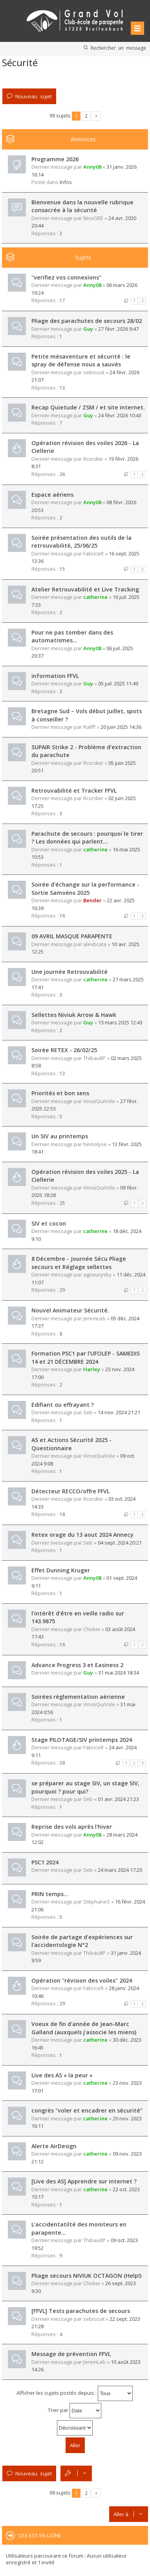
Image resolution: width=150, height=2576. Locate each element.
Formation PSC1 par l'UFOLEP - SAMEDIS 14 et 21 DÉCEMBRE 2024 (85, 1357)
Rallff (89, 726)
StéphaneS (96, 1901)
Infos (66, 182)
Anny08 (92, 166)
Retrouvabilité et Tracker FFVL (74, 790)
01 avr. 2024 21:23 (118, 1799)
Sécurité (20, 62)
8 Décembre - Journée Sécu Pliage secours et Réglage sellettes (78, 1263)
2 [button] (86, 116)
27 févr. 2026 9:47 (118, 328)
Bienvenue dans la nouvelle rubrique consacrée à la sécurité (82, 206)
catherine (95, 596)
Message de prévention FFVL (71, 2354)
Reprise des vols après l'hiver (71, 1826)
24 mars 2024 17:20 (120, 1869)
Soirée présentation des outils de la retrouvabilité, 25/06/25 (81, 542)
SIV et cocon (48, 1223)
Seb (88, 1412)
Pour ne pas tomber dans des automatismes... (72, 636)
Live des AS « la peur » (62, 2075)
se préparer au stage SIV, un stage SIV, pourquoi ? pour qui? (85, 1787)
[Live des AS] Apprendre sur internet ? (84, 2181)
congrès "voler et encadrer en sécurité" (87, 2110)
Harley (91, 1369)
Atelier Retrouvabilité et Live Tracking (85, 589)
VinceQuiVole (99, 1101)
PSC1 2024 (45, 1862)
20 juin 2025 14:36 (121, 726)
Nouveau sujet (33, 96)
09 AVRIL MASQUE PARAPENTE (71, 936)
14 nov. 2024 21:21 (119, 1412)
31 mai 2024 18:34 (118, 1672)
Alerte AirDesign (54, 2146)
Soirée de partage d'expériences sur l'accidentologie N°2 (82, 1941)
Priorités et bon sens (60, 1093)
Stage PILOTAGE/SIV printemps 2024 (81, 1739)
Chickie (91, 1629)
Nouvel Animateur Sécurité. (70, 1310)
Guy (88, 328)
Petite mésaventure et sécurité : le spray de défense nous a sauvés (80, 360)
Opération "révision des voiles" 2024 (81, 1980)
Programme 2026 (55, 159)
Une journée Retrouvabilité (69, 971)
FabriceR (93, 553)
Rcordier (93, 458)
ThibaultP (94, 1058)
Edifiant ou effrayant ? (62, 1404)
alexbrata (94, 944)
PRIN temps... (49, 1894)
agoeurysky (97, 1274)
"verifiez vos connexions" (66, 277)
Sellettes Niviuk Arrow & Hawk (73, 1015)
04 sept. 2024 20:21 (120, 1542)
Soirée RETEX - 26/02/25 (64, 1050)
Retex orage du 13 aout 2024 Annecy (82, 1534)
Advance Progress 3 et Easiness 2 (77, 1665)
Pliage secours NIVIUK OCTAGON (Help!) (86, 2275)
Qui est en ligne (39, 2535)
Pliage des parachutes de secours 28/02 (86, 320)
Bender (92, 900)
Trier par (74, 2410)
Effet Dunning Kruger (60, 1570)
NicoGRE (93, 218)
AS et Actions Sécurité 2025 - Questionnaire (71, 1444)
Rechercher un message (118, 47)
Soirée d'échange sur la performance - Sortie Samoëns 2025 (85, 888)
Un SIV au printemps (59, 1136)
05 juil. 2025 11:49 (118, 683)
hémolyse (95, 1144)
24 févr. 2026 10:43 (119, 415)
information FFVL (55, 676)
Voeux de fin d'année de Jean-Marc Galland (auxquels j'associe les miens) (83, 2028)
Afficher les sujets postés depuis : (74, 2393)
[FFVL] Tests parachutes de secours (80, 2311)
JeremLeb (94, 1318)
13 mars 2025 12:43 (120, 1022)
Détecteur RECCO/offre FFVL (70, 1491)
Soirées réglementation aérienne (78, 1696)
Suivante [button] (96, 116)
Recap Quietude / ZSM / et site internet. (88, 407)
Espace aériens (52, 494)
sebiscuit (93, 372)
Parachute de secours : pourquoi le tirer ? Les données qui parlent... (87, 837)
